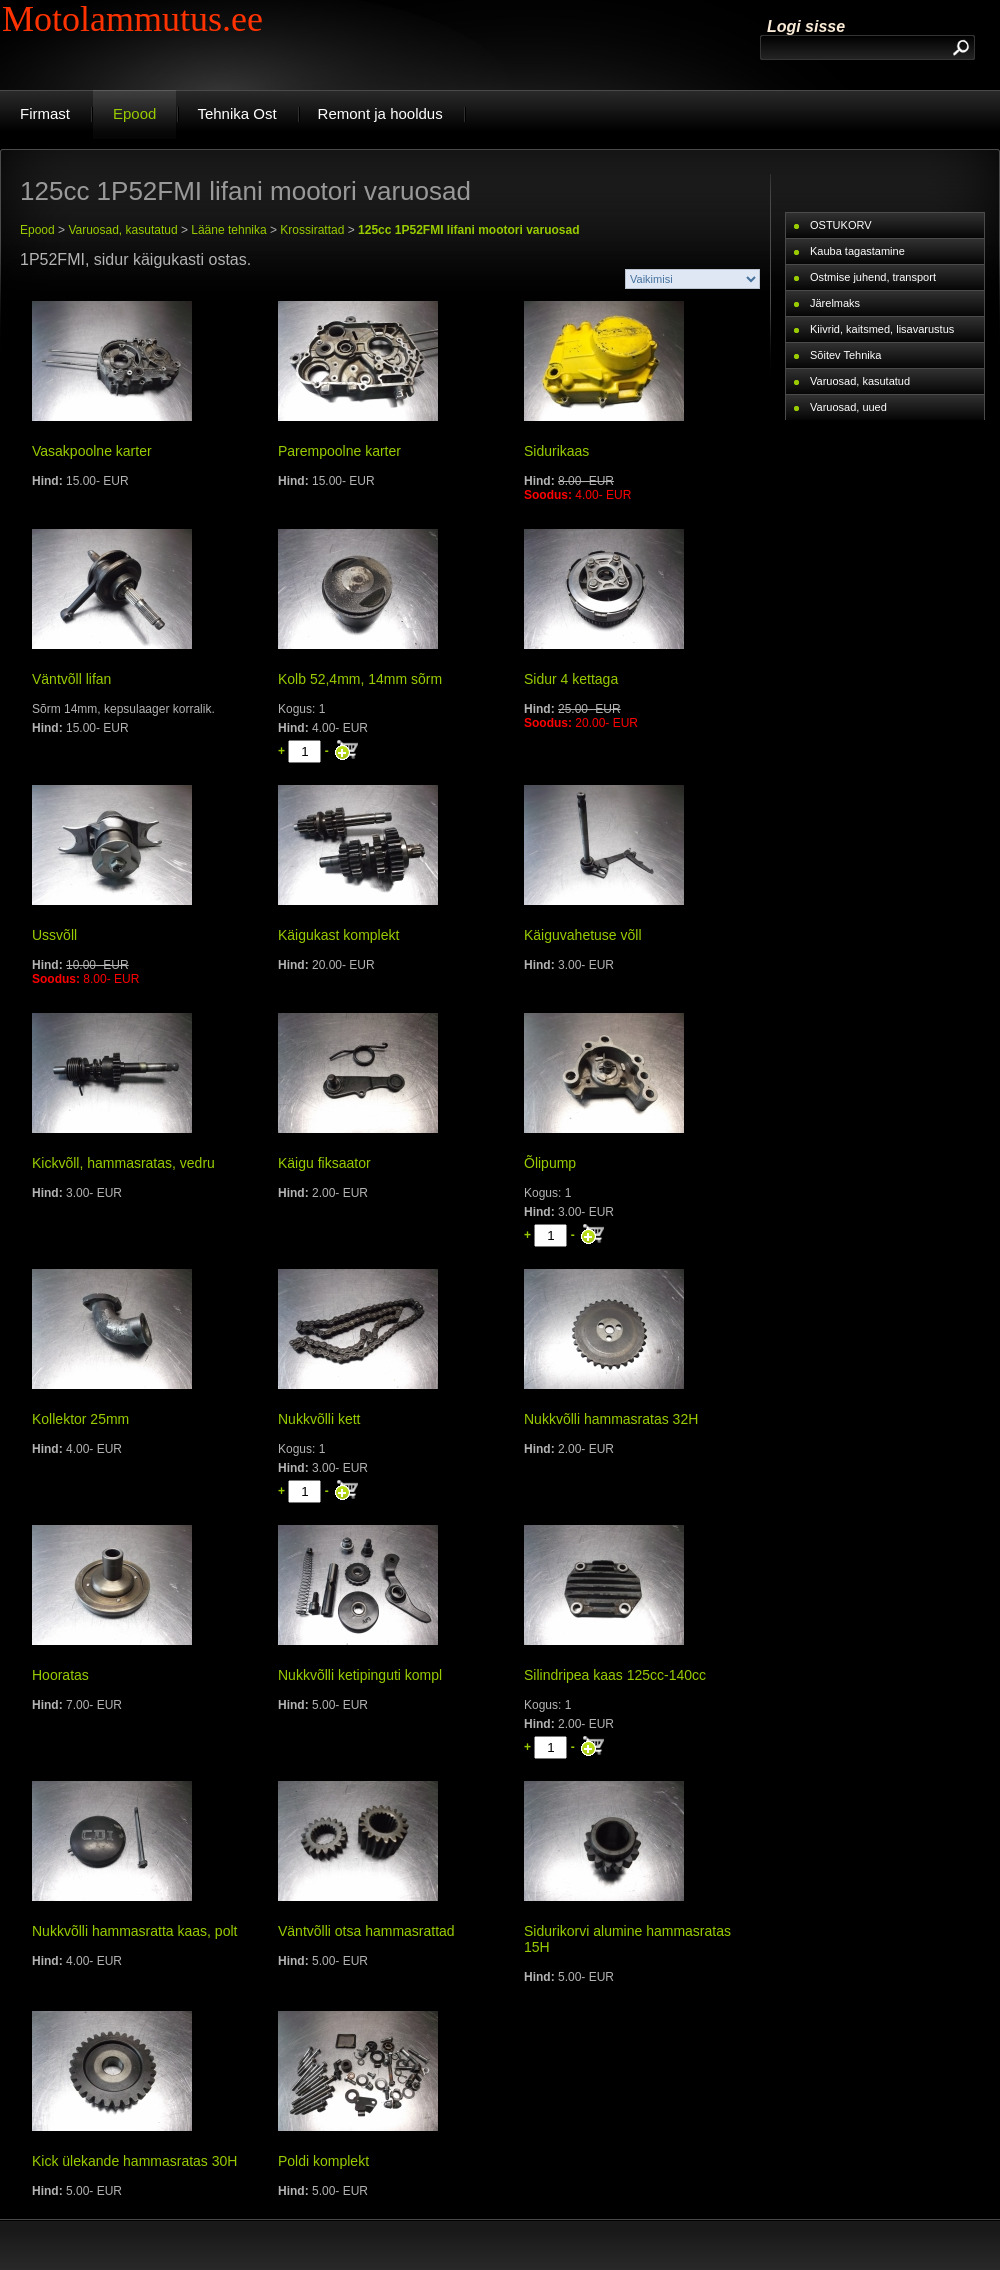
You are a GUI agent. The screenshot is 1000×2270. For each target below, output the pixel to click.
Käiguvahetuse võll (583, 935)
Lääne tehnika (228, 230)
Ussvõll (54, 935)
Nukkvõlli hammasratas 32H (611, 1419)
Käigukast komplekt (338, 935)
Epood (37, 230)
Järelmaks (835, 303)
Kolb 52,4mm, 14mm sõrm (360, 679)
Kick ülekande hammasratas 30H (134, 2161)
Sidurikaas (556, 451)
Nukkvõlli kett (319, 1419)
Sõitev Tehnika (845, 355)
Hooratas (60, 1675)
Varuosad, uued (848, 407)
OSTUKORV (841, 225)
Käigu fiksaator (324, 1163)
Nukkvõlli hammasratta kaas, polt (134, 1931)
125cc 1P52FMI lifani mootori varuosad (468, 230)
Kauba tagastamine (857, 251)
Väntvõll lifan (71, 679)
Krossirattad (312, 230)
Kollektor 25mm (80, 1419)
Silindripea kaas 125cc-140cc (615, 1675)
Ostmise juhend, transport (873, 277)
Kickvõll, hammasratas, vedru (123, 1163)
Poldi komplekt (323, 2161)
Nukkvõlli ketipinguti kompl (360, 1675)
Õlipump (550, 1163)
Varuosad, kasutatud (122, 230)
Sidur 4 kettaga (571, 679)
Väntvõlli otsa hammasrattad (366, 1931)
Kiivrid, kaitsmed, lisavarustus (882, 329)
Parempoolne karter (339, 451)
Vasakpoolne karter (92, 451)
